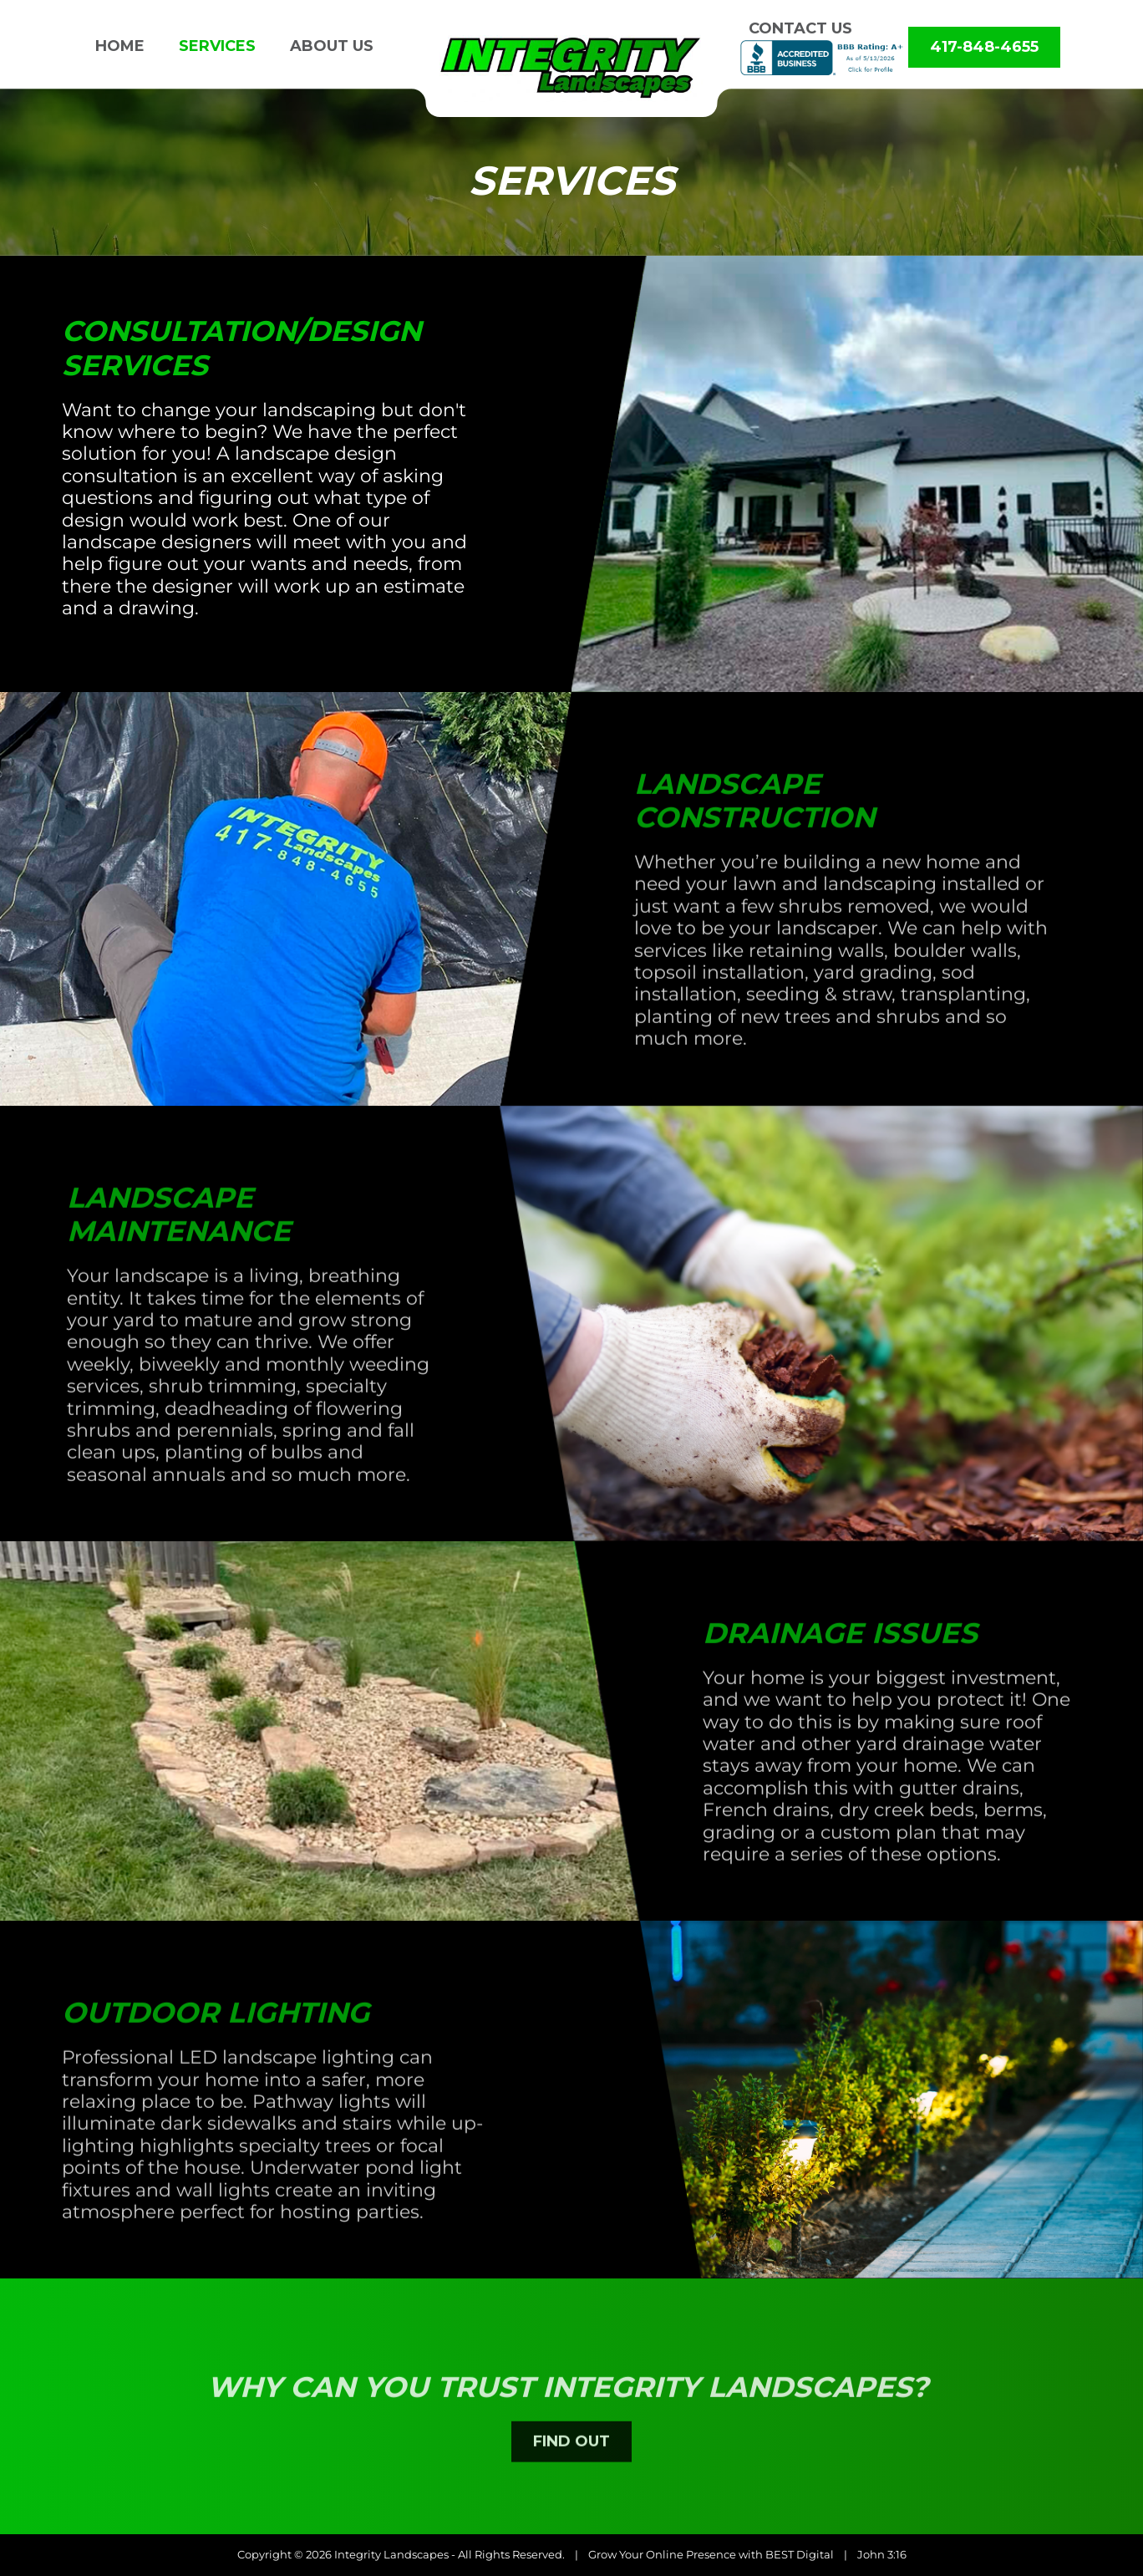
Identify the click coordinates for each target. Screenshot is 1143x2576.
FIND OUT (571, 2481)
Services (217, 46)
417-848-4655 (984, 47)
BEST (779, 2554)
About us (331, 46)
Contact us (800, 28)
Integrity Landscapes (391, 2554)
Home (120, 46)
